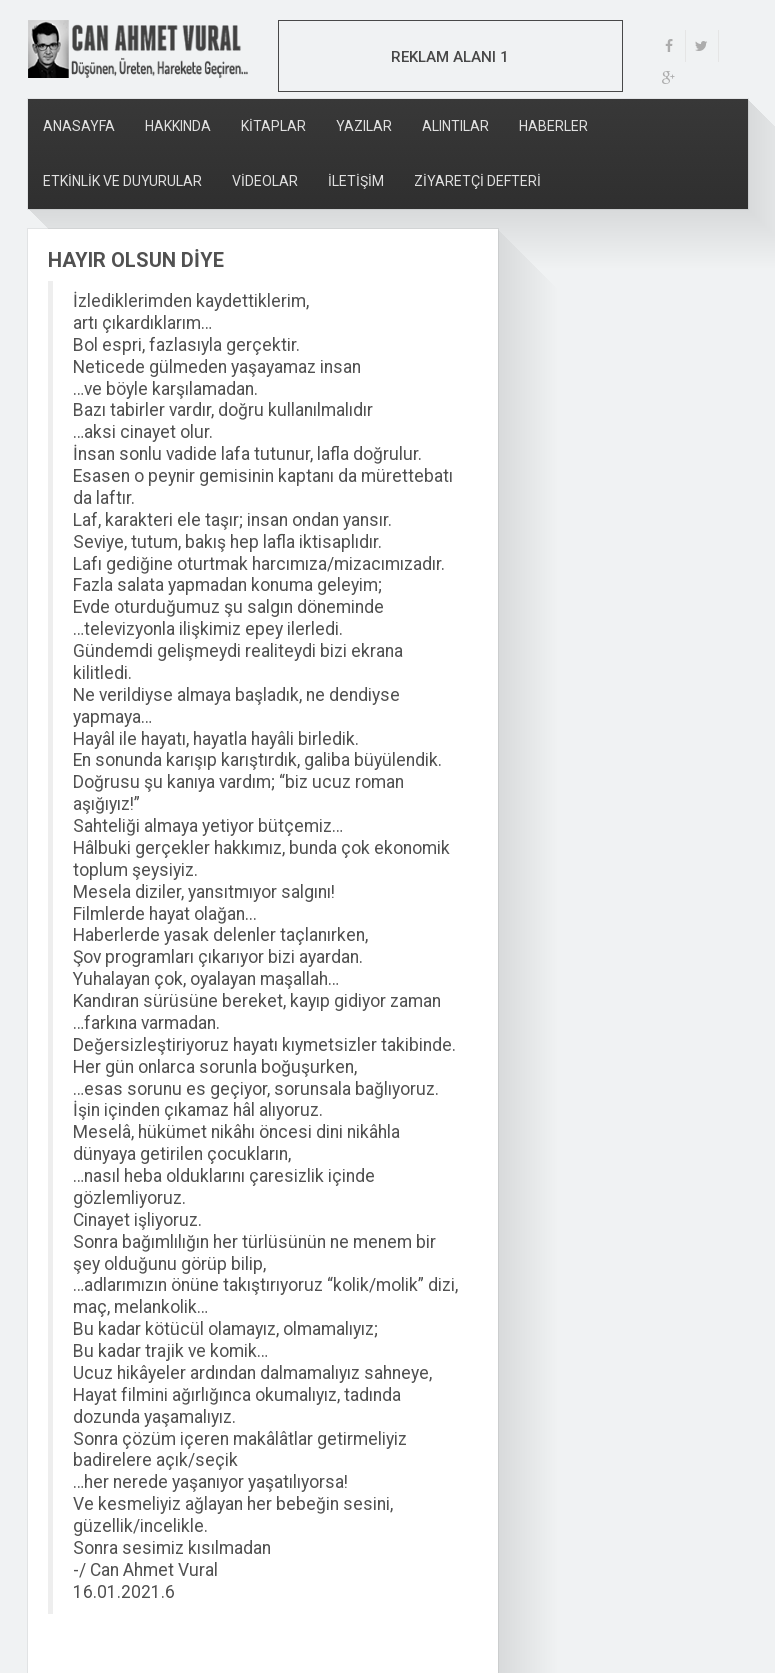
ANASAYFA (79, 126)
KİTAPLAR (273, 126)
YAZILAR (364, 126)
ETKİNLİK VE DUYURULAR (122, 181)
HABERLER (553, 126)
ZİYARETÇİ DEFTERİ (477, 181)
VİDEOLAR (265, 181)
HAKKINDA (178, 126)
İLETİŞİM (356, 181)
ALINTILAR (455, 126)
